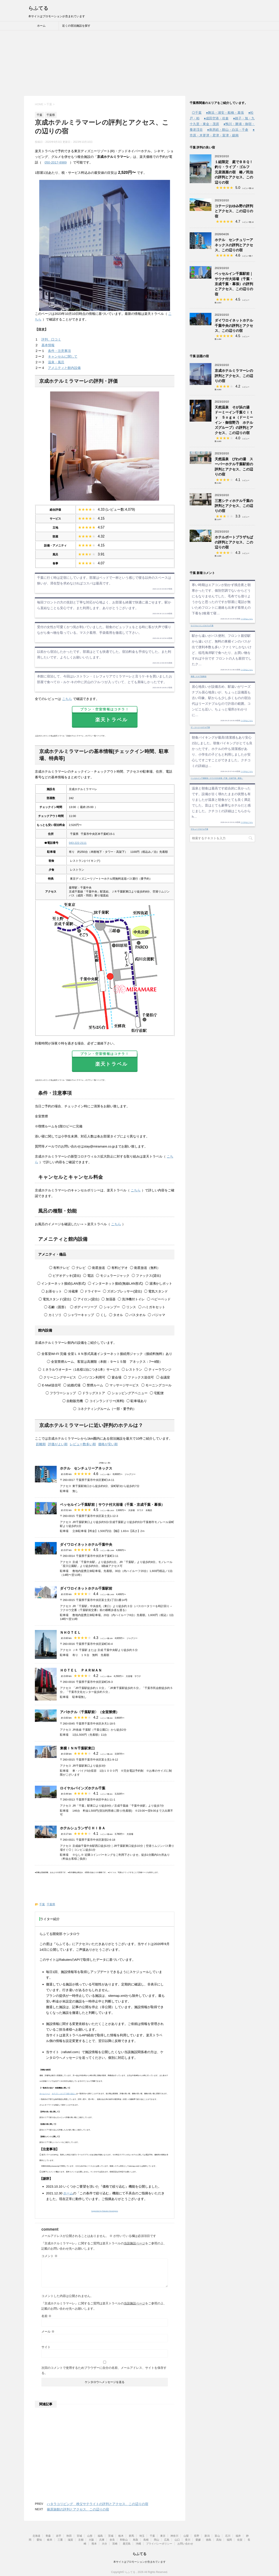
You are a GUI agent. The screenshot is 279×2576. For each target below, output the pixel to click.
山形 (89, 2535)
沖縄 (138, 2543)
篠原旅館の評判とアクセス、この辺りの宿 (78, 2509)
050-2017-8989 (55, 162)
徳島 (208, 2539)
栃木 (121, 2535)
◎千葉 (197, 112)
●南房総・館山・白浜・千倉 (227, 129)
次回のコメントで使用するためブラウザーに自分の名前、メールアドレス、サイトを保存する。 (104, 2370)
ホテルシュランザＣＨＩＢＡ (82, 1828)
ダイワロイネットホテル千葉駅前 (86, 1588)
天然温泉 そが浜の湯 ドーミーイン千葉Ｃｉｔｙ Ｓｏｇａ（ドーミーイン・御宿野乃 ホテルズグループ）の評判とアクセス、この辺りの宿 (234, 420)
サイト (46, 2347)
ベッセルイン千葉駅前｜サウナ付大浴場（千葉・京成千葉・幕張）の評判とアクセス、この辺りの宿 (234, 284)
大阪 (91, 2539)
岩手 (58, 2535)
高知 (218, 2539)
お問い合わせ (185, 2543)
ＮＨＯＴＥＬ (70, 1632)
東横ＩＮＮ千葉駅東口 (77, 1748)
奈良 (112, 2539)
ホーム (41, 25)
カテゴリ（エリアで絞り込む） (64, 2094)
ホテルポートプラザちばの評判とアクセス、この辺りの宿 (234, 542)
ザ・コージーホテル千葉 (200, 727)
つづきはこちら (247, 619)
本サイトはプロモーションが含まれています (139, 2561)
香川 (187, 2539)
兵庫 (101, 2539)
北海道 (36, 2535)
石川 (227, 2535)
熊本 (94, 2543)
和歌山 (124, 2539)
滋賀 (70, 2539)
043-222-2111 (78, 842)
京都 (80, 2539)
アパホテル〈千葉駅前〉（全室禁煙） (89, 1712)
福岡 (229, 2539)
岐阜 (49, 2539)
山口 (177, 2539)
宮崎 (114, 2543)
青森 (48, 2535)
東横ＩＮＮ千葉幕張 (198, 676)
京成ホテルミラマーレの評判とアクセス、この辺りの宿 (234, 376)
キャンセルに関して (62, 356)
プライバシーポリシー (159, 2543)
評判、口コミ (51, 339)
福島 (100, 2535)
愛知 (39, 2539)
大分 (104, 2543)
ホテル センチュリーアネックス (86, 1468)
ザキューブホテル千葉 (199, 829)
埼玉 (142, 2535)
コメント (49, 2256)
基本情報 (47, 345)
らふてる (38, 8)
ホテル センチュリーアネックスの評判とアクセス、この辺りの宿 (234, 245)
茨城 (110, 2535)
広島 (166, 2539)
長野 (196, 2535)
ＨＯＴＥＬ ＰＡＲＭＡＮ (81, 1670)
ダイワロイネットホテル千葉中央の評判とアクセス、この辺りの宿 (234, 326)
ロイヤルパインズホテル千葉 (82, 1788)
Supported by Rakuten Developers (104, 2211)
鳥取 (135, 2539)
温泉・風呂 (56, 362)
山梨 (186, 2535)
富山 (217, 2535)
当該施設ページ (134, 2243)
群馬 (131, 2535)
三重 (60, 2539)
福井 (238, 2535)
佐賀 (239, 2539)
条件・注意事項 (59, 351)
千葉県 (51, 1904)
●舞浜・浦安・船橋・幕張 (225, 112)
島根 (146, 2539)
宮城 (79, 2535)
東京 (162, 2535)
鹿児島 (127, 2543)
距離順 (41, 1444)
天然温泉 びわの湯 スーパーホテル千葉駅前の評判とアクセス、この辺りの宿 (234, 466)
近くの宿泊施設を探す (76, 25)
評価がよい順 (58, 1444)
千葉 (42, 1904)
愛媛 (198, 2539)
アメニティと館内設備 (64, 368)
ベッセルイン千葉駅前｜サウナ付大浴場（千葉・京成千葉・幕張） (112, 1504)
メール (47, 2331)
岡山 (156, 2539)
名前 (46, 2316)
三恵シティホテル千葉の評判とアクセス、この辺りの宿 (234, 506)
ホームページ (44, 2094)
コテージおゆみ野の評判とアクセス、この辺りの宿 (234, 211)
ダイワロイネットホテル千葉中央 (86, 1544)
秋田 (69, 2535)
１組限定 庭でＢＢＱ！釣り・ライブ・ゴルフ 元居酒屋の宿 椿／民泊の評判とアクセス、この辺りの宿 (234, 172)
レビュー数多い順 (83, 1444)
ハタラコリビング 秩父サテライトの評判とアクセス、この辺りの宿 (97, 2504)
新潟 (207, 2535)
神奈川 (174, 2535)
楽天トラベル (105, 715)
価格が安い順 (108, 1444)
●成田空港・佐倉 (216, 118)
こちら (67, 699)
